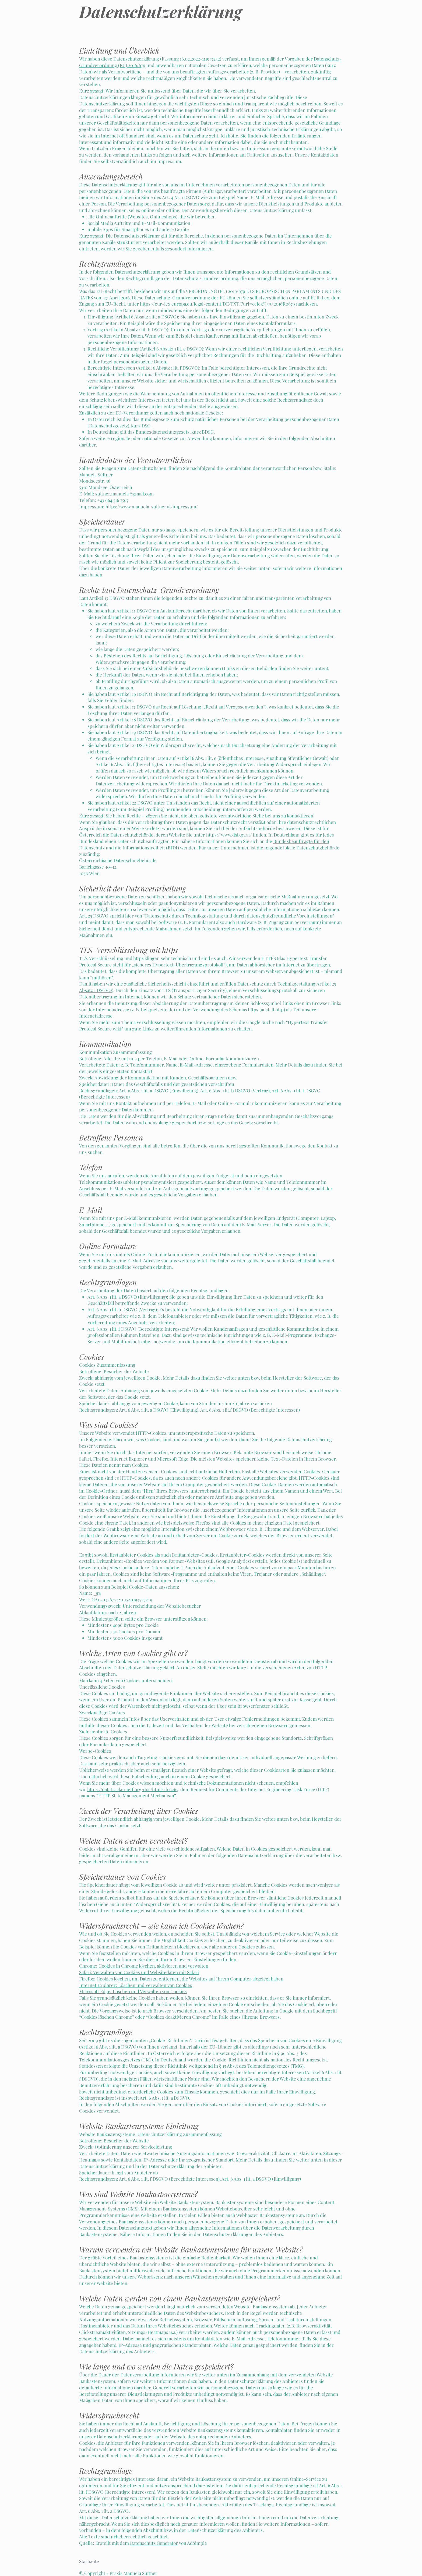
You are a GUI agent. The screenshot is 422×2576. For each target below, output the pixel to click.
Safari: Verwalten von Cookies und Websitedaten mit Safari (139, 1972)
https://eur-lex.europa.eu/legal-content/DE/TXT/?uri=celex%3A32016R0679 (217, 304)
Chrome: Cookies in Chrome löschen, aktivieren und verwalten (143, 1966)
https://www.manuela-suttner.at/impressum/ (151, 506)
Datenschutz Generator (154, 2543)
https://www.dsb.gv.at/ (229, 835)
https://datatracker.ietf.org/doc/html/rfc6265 (132, 1789)
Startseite (89, 2561)
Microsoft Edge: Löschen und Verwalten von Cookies (133, 1991)
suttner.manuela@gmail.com (124, 494)
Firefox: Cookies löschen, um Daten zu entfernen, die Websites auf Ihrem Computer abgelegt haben (181, 1979)
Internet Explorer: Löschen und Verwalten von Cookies (135, 1985)
